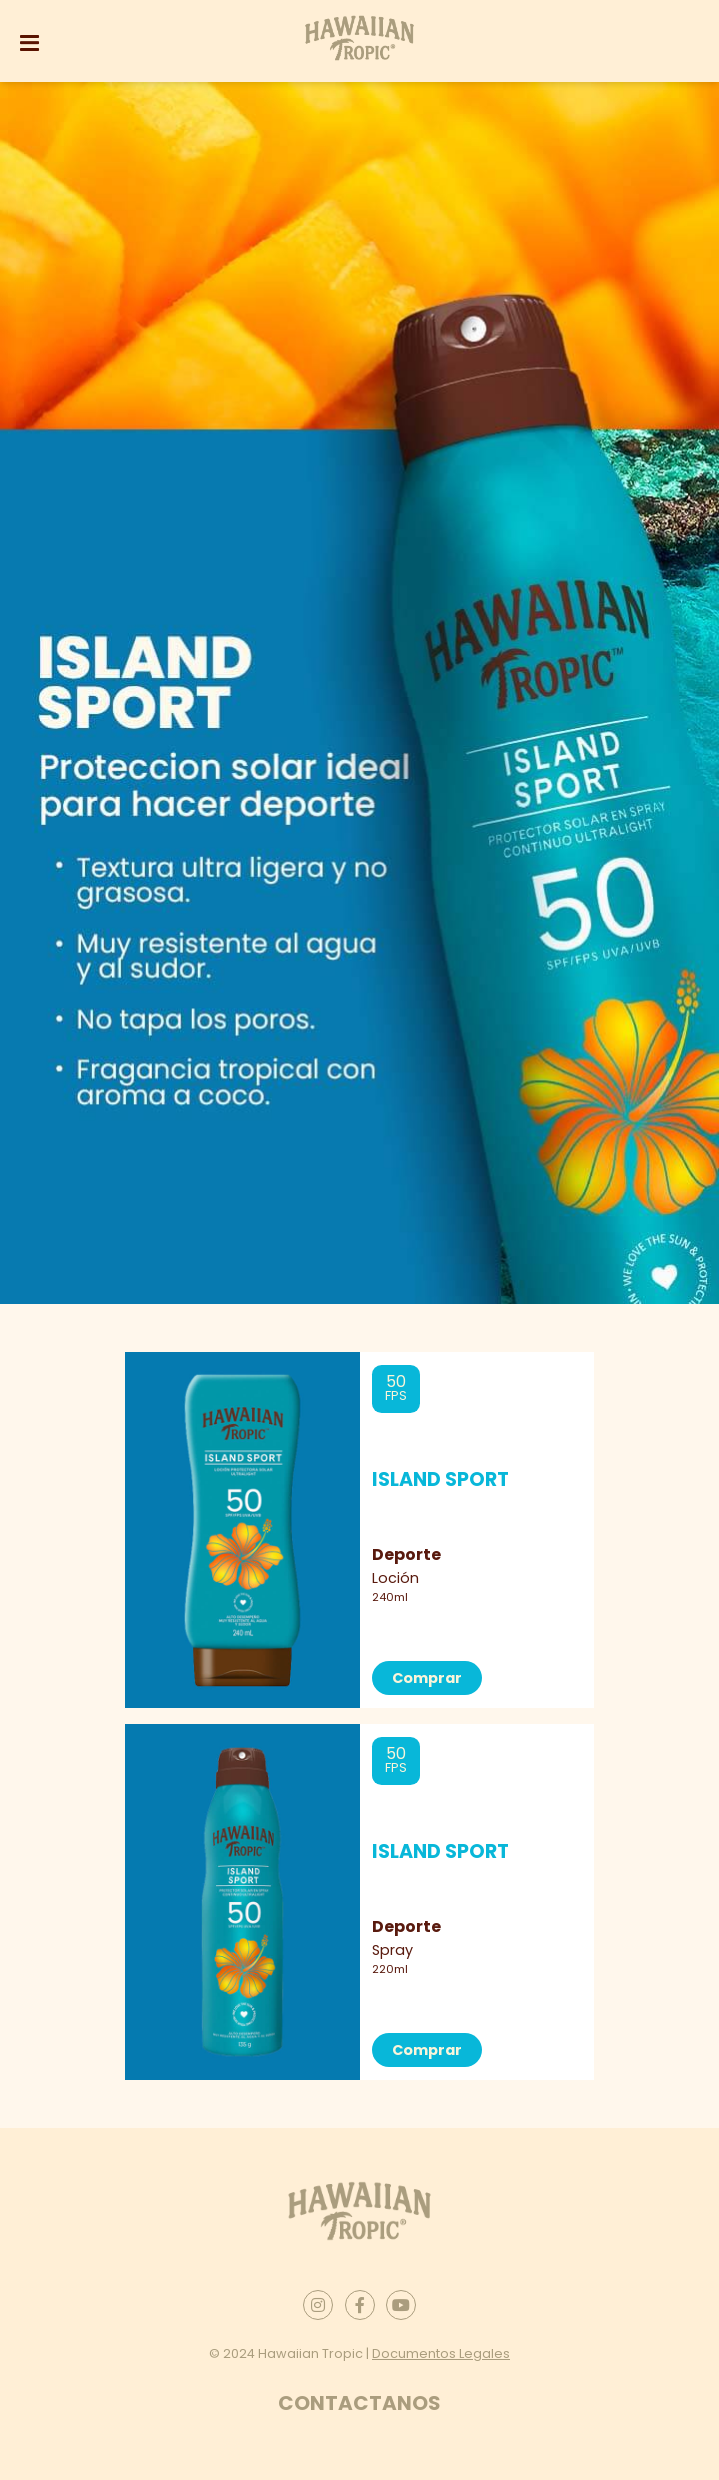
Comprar (427, 1678)
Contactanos (359, 2403)
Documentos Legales (441, 2353)
